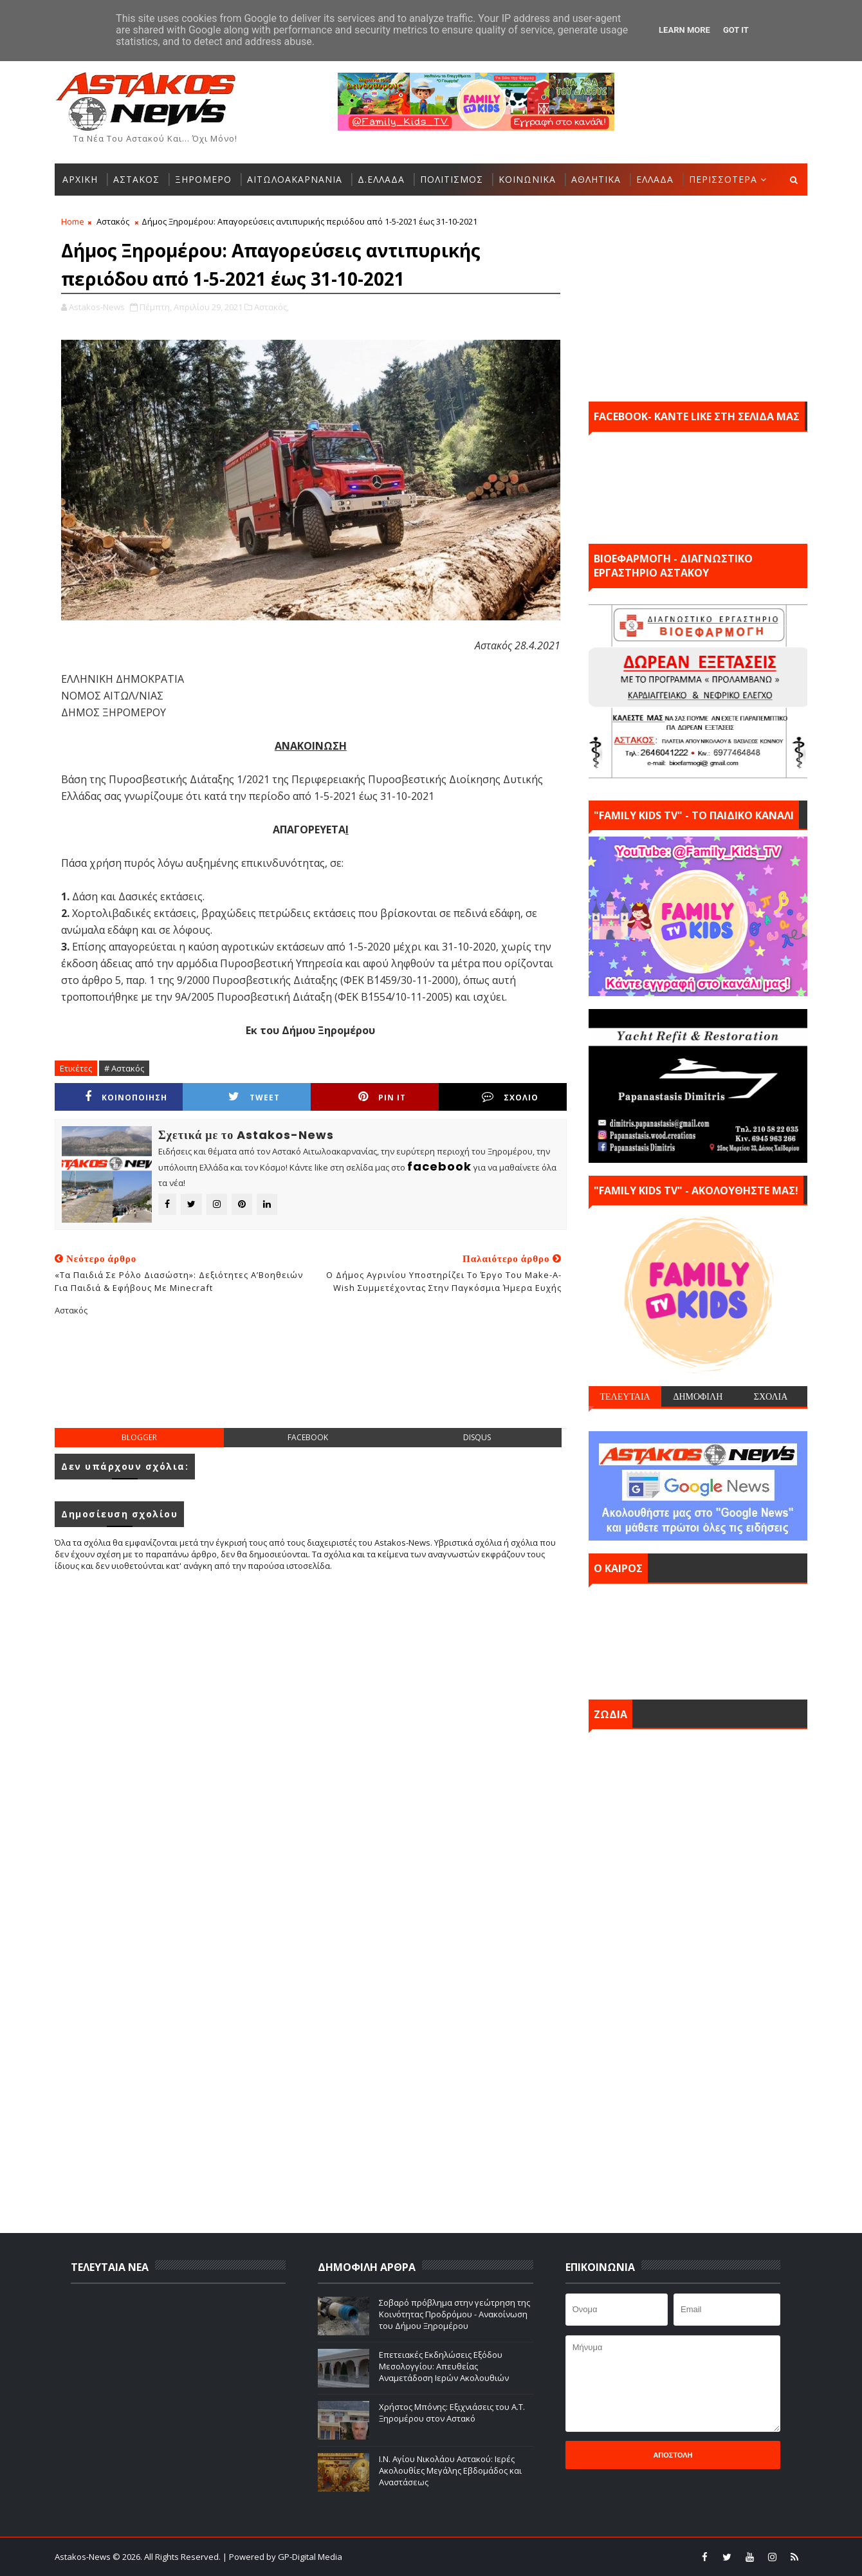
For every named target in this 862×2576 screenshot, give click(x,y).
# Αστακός (124, 1068)
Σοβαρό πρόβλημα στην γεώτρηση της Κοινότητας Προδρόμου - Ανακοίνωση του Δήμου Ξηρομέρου (454, 2314)
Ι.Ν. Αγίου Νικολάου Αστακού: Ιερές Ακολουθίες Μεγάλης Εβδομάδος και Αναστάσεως (450, 2470)
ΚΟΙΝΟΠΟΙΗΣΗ (126, 1097)
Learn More (684, 30)
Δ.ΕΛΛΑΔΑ (381, 179)
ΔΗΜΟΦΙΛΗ (697, 1396)
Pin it (382, 1097)
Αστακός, (271, 307)
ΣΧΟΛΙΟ (510, 1097)
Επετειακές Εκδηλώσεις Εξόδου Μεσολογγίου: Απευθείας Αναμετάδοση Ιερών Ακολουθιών (444, 2366)
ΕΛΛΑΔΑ (655, 179)
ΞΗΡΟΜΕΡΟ (203, 179)
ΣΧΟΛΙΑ (771, 1396)
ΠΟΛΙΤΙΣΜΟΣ (451, 179)
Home (72, 221)
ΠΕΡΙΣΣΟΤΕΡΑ (723, 179)
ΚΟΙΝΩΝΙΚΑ (527, 179)
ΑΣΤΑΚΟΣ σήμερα (698, 1638)
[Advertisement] (311, 1382)
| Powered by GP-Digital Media (282, 2556)
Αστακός (112, 221)
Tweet (254, 1097)
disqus (477, 1437)
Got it (736, 30)
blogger (139, 1437)
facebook (308, 1437)
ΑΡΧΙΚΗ (80, 179)
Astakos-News (84, 2556)
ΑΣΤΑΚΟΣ (136, 179)
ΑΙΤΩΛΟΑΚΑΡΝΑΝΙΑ (294, 179)
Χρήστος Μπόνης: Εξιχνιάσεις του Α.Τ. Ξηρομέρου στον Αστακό (452, 2412)
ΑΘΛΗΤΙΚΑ (596, 179)
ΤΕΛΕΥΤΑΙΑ (625, 1396)
